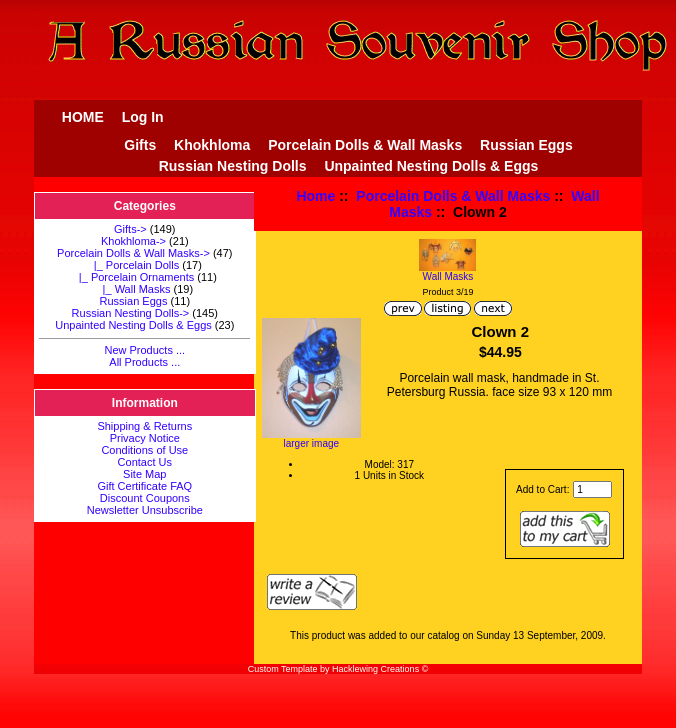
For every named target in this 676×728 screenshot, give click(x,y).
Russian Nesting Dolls (233, 166)
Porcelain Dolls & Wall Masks (453, 196)
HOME (83, 117)
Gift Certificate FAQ (144, 486)
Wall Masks (447, 272)
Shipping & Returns (144, 426)
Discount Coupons (145, 498)
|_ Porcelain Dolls (134, 265)
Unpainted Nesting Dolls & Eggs (431, 166)
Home (315, 196)
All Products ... (144, 362)
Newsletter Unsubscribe (145, 510)
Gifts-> (130, 229)
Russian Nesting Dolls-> (131, 313)
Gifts (140, 145)
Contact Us (145, 462)
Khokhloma (212, 145)
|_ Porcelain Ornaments (133, 277)
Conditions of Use (144, 450)
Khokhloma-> (133, 241)
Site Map (144, 474)
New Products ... (144, 350)
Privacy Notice (145, 438)
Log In (143, 117)
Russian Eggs (526, 145)
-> (133, 253)
